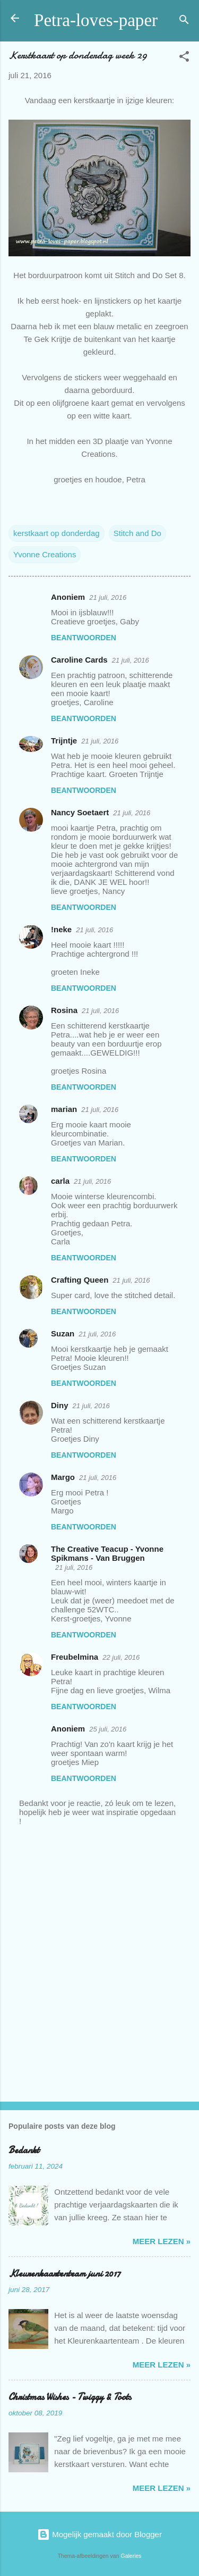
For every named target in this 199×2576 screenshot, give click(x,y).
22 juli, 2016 (121, 1657)
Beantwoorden (83, 637)
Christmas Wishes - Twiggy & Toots (69, 2397)
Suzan (62, 1333)
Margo (63, 1477)
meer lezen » (162, 2241)
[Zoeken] (184, 21)
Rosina (64, 1010)
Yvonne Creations (44, 554)
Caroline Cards (79, 659)
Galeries (130, 2556)
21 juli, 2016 (107, 597)
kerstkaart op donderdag (56, 533)
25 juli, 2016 (107, 1729)
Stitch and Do (137, 533)
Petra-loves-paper (96, 20)
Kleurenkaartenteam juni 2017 (64, 2273)
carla (60, 1180)
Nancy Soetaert (80, 812)
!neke (61, 929)
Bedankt (23, 2150)
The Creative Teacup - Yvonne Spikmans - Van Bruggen (107, 1553)
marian (64, 1109)
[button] (184, 58)
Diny (59, 1405)
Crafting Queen (79, 1279)
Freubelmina (74, 1656)
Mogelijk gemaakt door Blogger (99, 2534)
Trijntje (64, 740)
